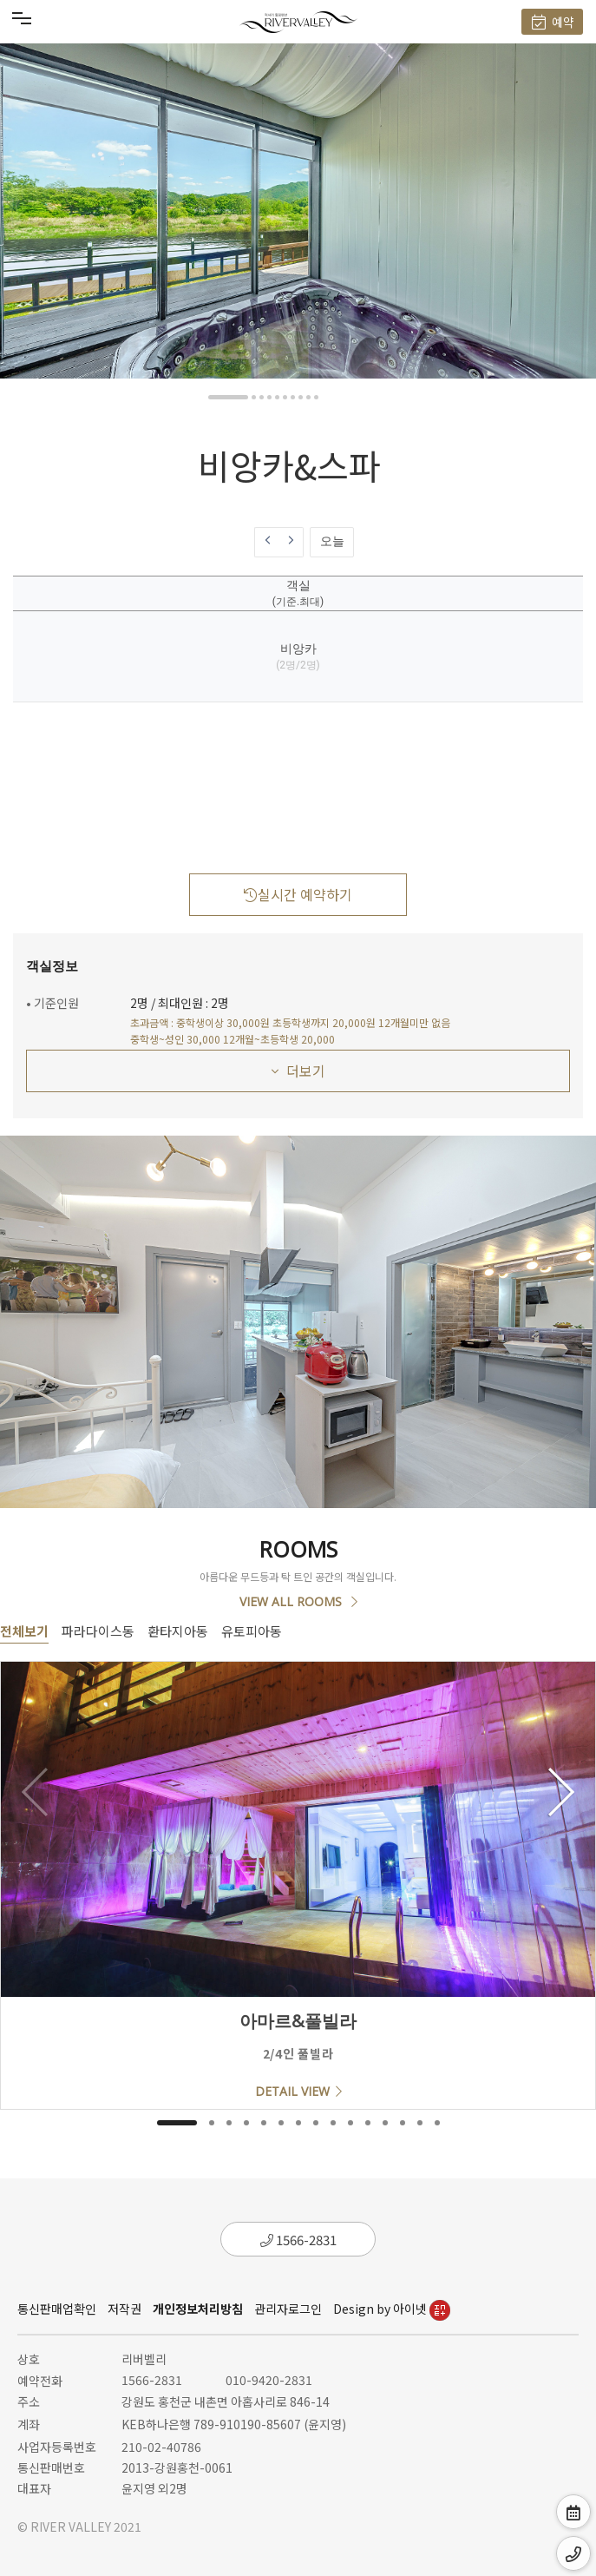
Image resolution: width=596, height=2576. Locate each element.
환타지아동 (177, 1631)
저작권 (124, 2308)
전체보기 (24, 1631)
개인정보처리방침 (198, 2308)
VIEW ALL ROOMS (298, 1601)
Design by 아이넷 (391, 2308)
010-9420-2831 (269, 2379)
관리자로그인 (288, 2308)
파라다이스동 (98, 1631)
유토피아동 (251, 1631)
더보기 (298, 1070)
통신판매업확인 (56, 2308)
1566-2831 (298, 2239)
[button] (228, 397)
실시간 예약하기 (298, 894)
